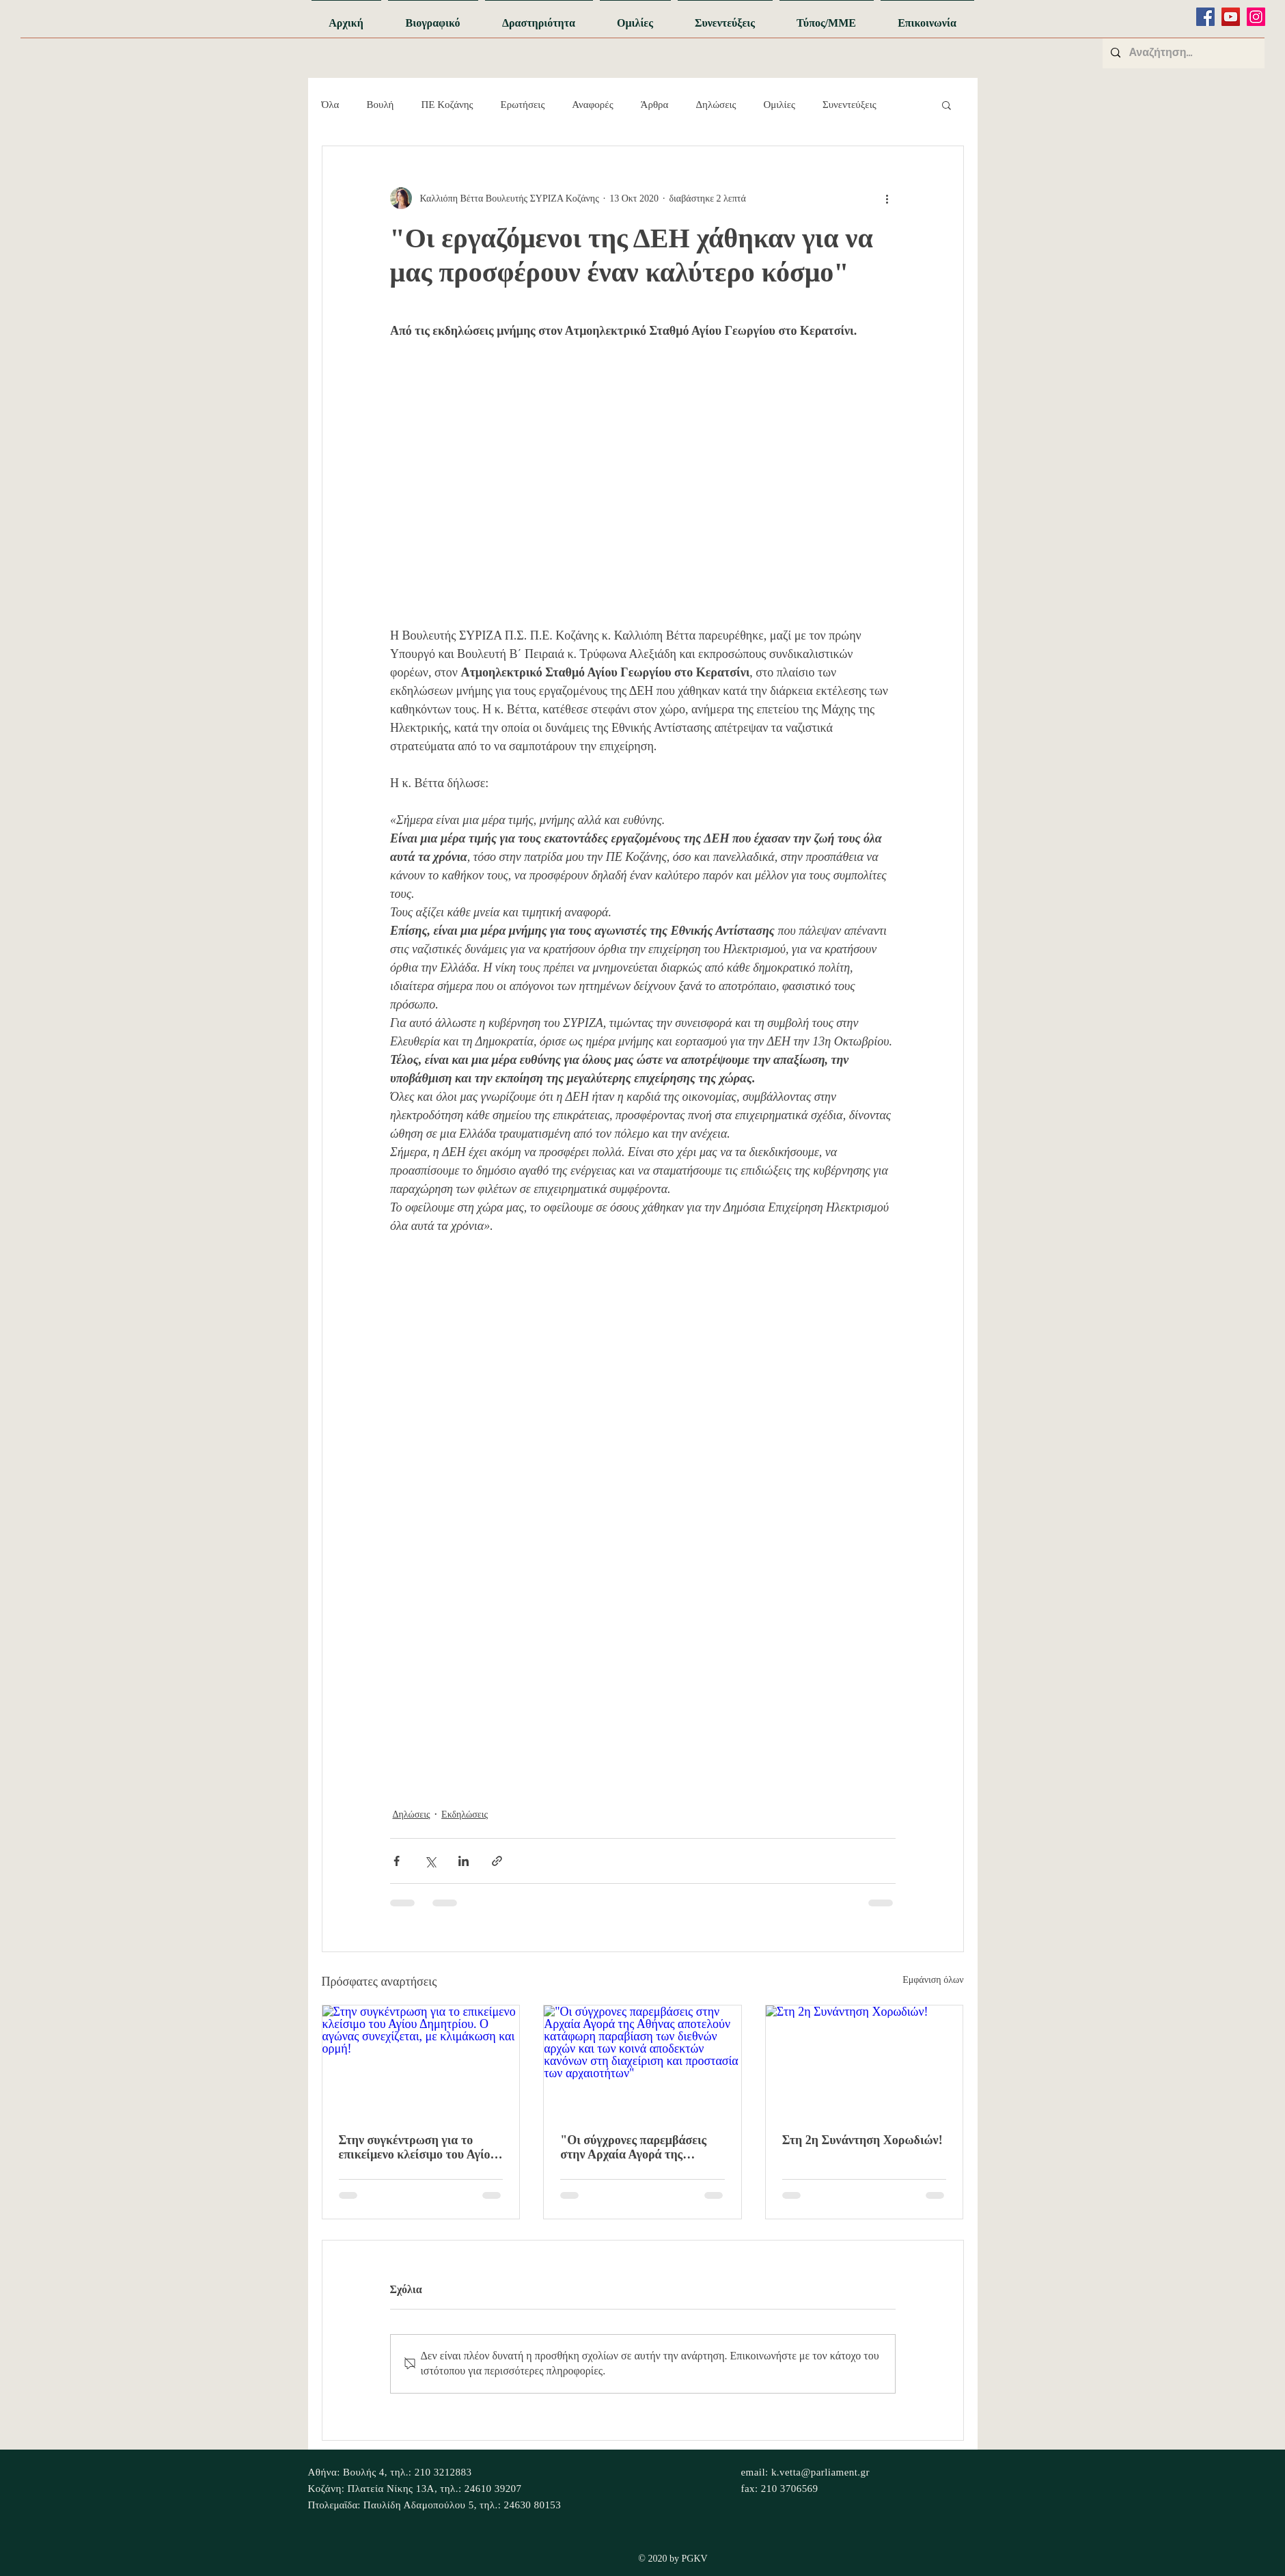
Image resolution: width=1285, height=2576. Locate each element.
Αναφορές (592, 104)
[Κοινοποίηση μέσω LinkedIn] (463, 1860)
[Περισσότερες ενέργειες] (887, 198)
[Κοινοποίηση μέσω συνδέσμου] (496, 1860)
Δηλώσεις (715, 104)
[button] (946, 104)
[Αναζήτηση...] (1182, 53)
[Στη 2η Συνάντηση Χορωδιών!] (864, 2060)
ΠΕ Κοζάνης (447, 104)
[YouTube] (1230, 17)
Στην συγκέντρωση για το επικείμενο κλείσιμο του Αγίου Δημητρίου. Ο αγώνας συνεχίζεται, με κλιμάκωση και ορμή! (419, 2147)
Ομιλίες (779, 104)
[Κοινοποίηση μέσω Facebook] (396, 1860)
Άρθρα (655, 104)
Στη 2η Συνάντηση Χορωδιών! (862, 2140)
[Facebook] (1205, 17)
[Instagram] (1256, 17)
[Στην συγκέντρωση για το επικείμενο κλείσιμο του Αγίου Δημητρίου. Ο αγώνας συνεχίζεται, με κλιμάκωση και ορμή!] (421, 2060)
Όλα (331, 104)
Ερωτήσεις (523, 104)
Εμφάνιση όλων (932, 1980)
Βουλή (379, 104)
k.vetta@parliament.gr (820, 2472)
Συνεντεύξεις (849, 104)
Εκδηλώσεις (464, 1814)
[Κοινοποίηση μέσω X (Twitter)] (430, 1860)
